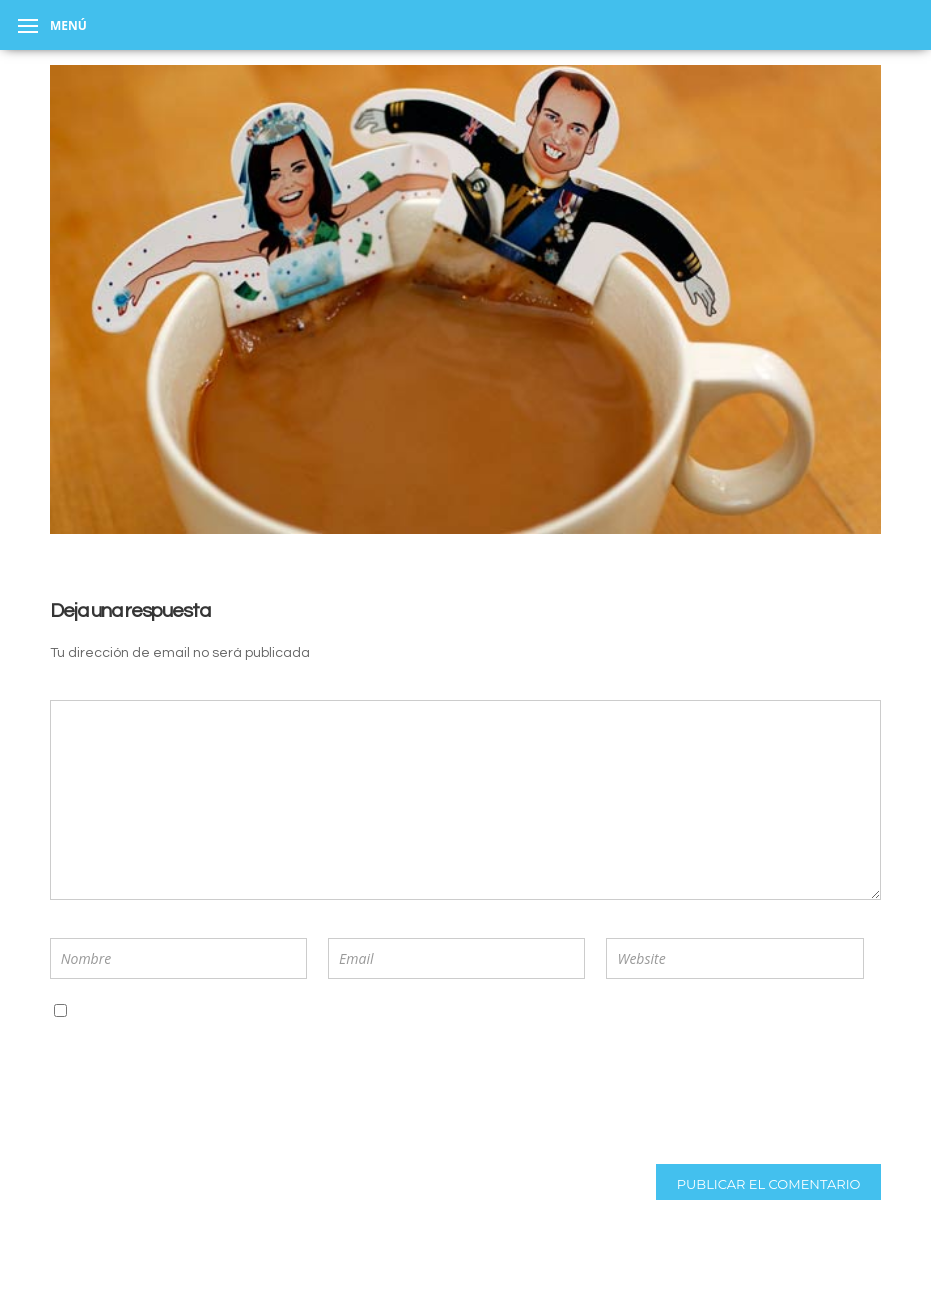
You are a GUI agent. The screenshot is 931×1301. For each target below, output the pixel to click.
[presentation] (181, 1088)
